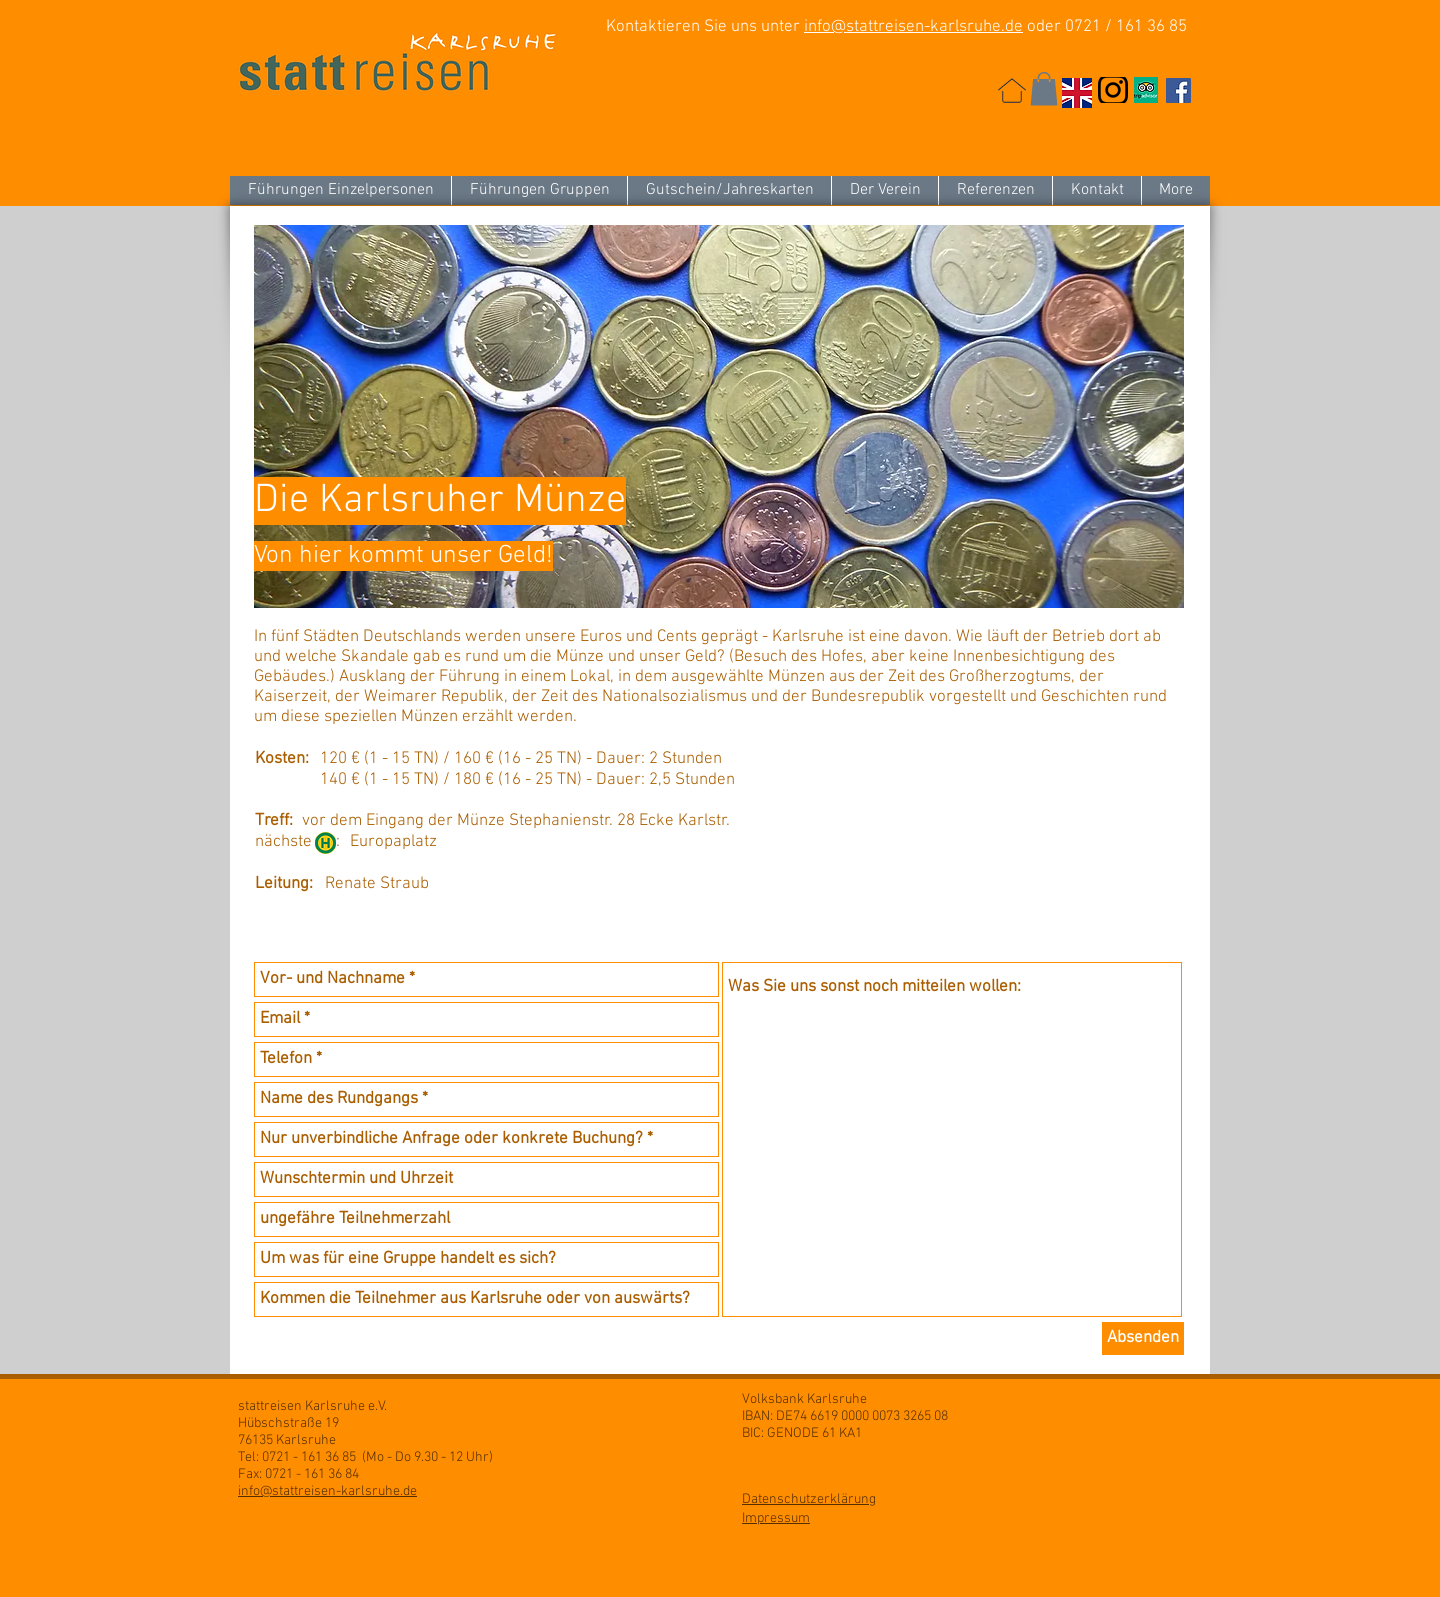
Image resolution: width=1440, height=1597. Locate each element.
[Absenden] (1143, 1338)
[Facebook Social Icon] (1178, 90)
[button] (1044, 88)
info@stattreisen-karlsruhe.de (913, 27)
